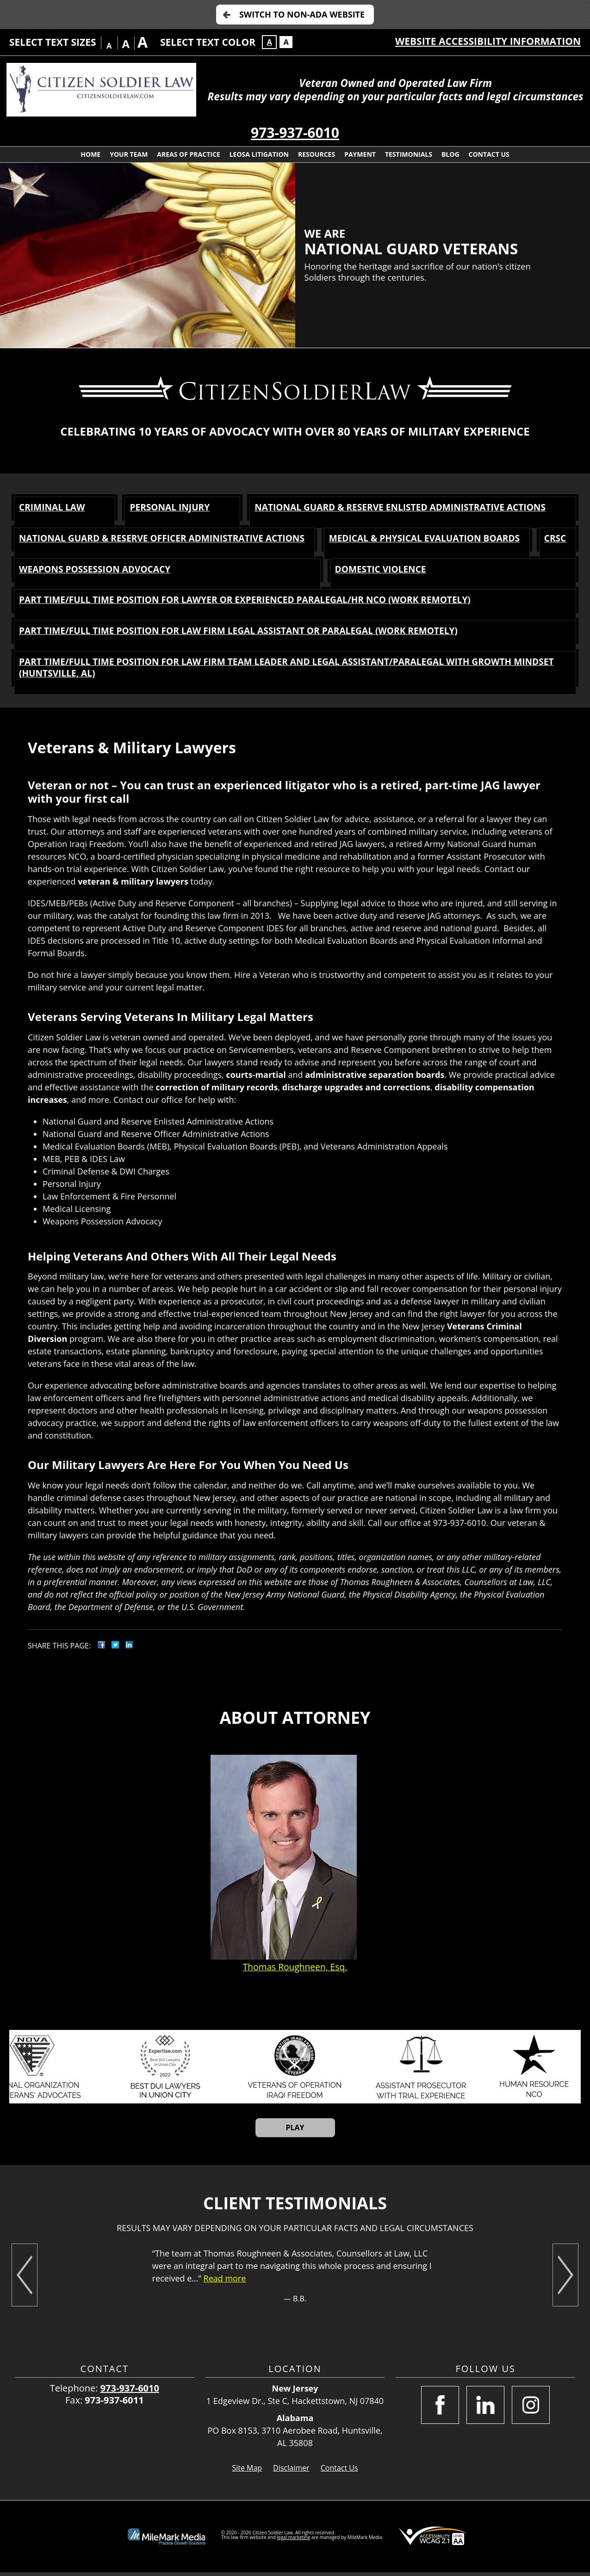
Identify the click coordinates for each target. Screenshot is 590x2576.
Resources (316, 154)
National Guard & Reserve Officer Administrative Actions (168, 539)
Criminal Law (53, 507)
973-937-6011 (114, 2404)
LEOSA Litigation (259, 154)
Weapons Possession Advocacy (219, 570)
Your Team (129, 154)
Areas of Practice (188, 154)
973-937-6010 (295, 132)
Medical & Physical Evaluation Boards (454, 539)
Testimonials (408, 154)
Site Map (247, 2471)
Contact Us (489, 154)
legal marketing (294, 2541)
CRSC (30, 570)
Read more (225, 2281)
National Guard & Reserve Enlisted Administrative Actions (400, 507)
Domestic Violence (444, 570)
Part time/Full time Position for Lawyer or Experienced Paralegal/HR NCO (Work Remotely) (255, 602)
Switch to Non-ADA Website (302, 14)
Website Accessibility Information (488, 41)
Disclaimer (291, 2471)
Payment (360, 154)
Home (90, 154)
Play (295, 2131)
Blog (450, 154)
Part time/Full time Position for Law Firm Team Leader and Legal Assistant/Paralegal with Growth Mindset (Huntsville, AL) (276, 670)
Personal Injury (168, 507)
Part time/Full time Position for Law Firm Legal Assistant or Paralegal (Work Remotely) (248, 633)
